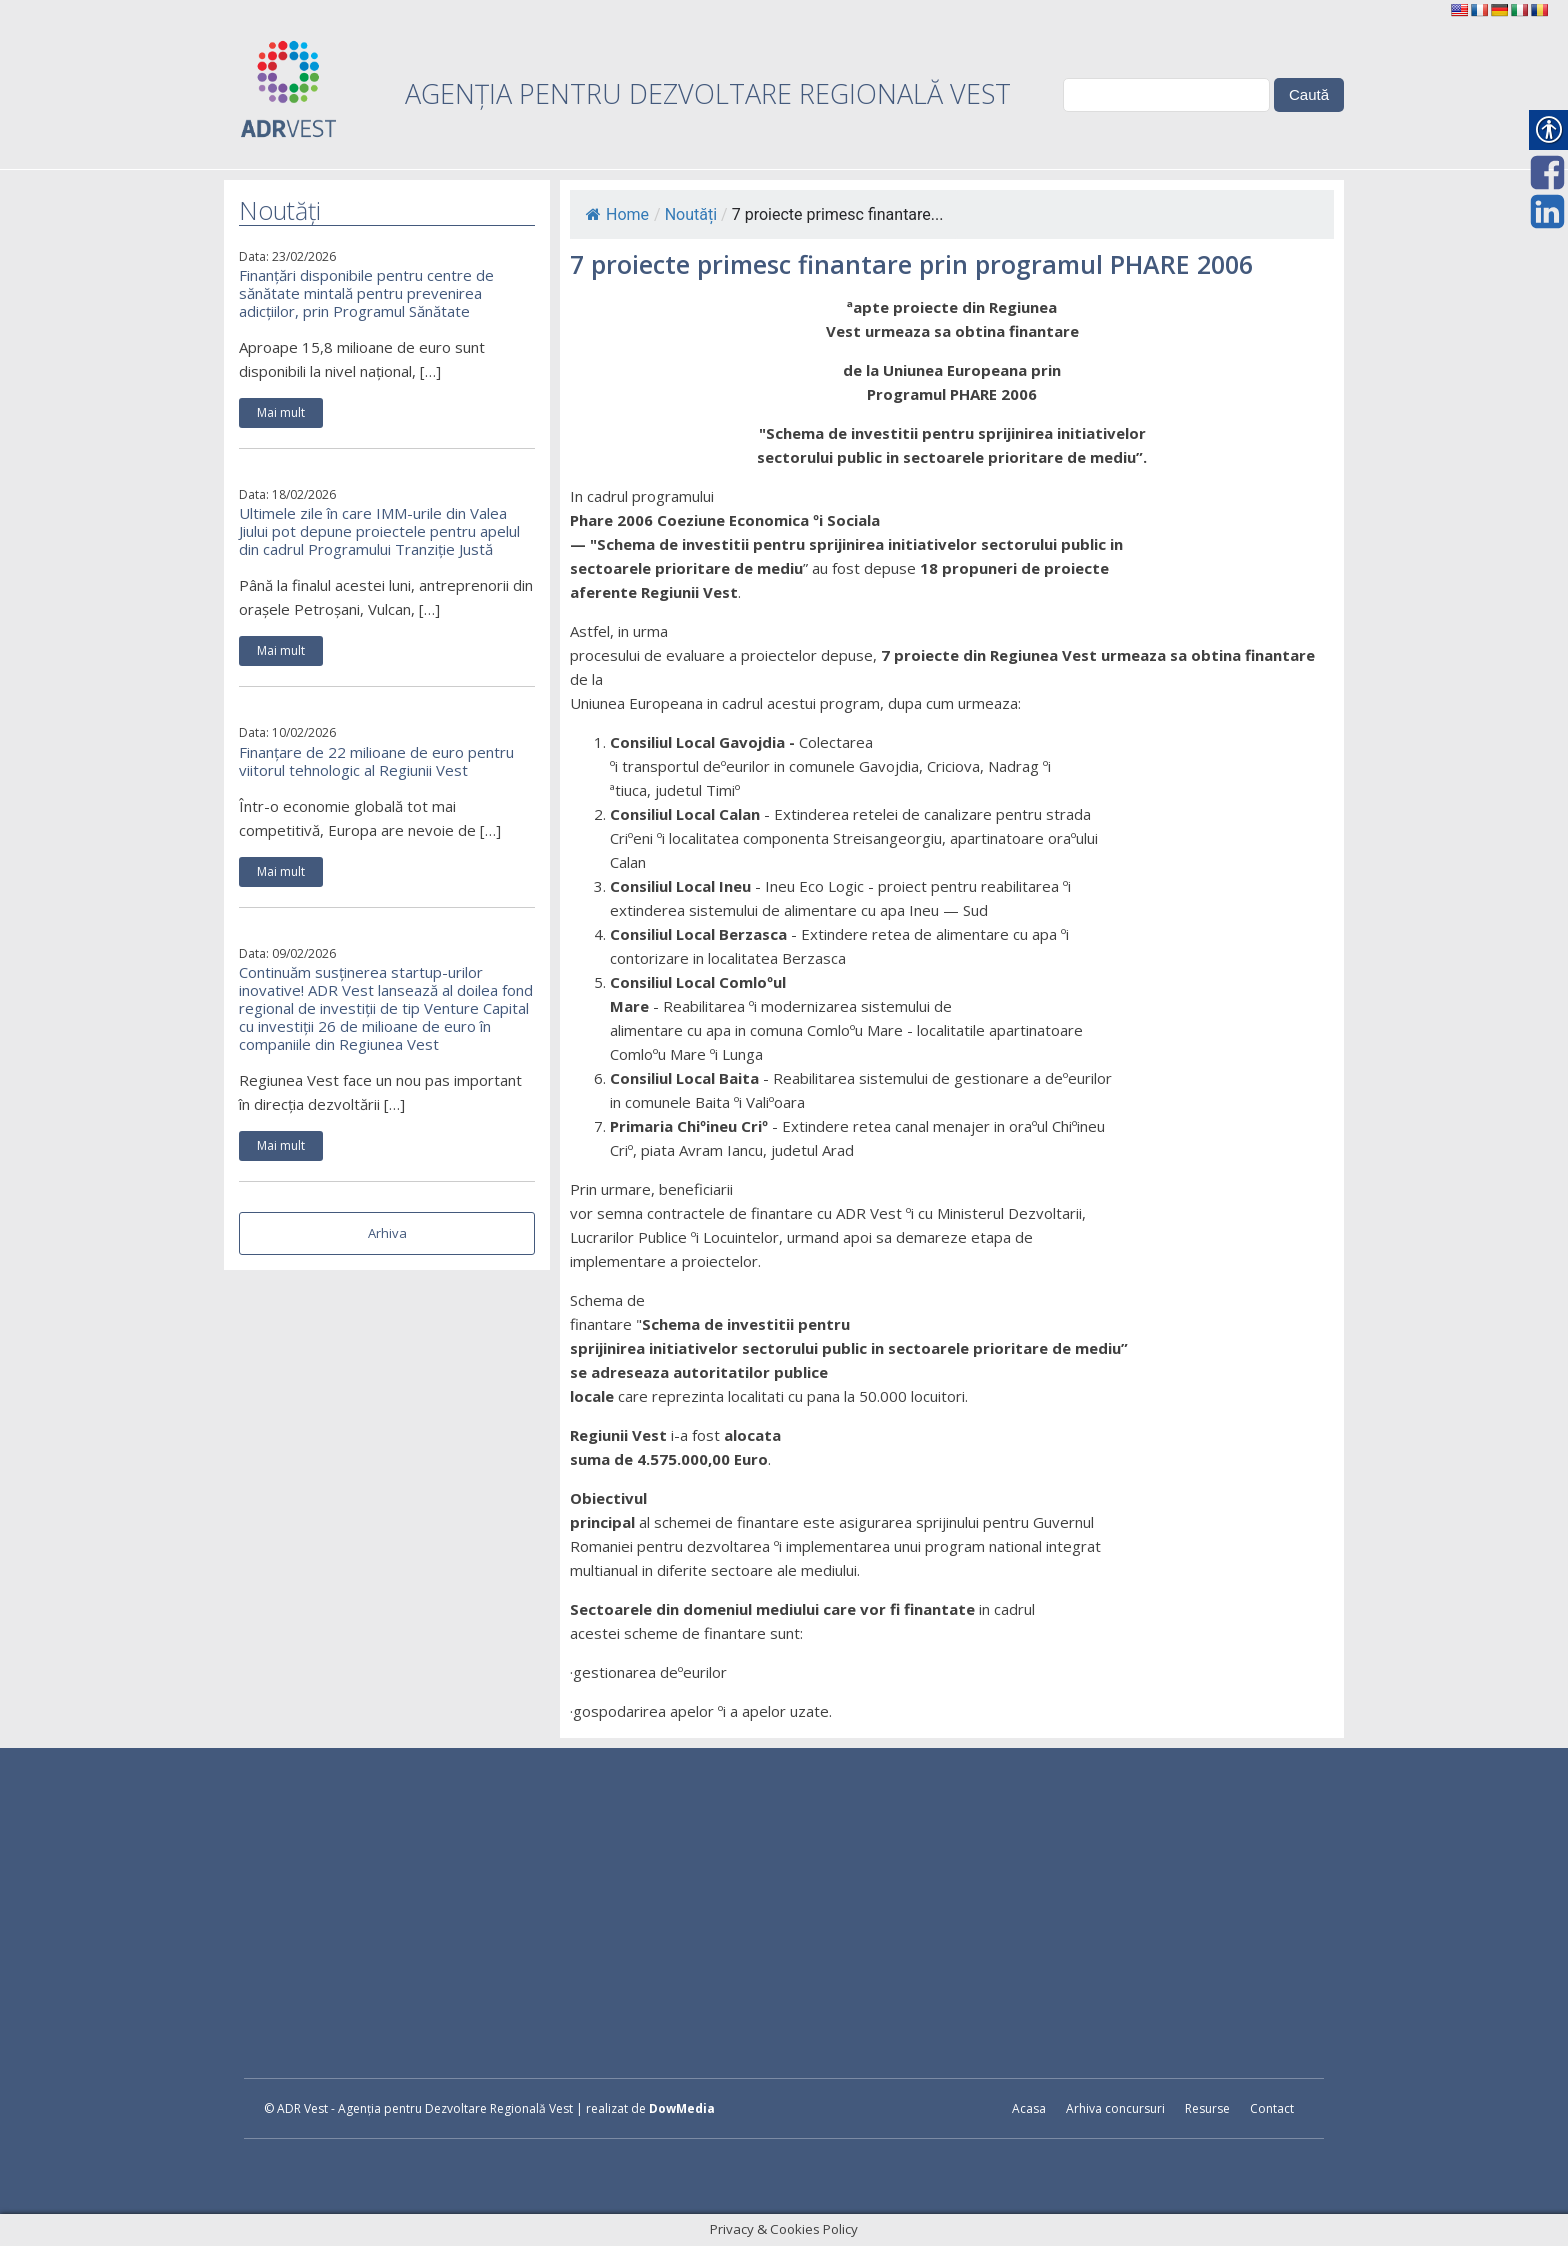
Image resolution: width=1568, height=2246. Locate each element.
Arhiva (387, 1233)
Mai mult (281, 412)
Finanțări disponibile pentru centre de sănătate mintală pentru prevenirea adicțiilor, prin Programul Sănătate (366, 293)
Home (617, 214)
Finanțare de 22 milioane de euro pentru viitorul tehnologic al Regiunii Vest (376, 761)
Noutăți (691, 214)
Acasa (1029, 2108)
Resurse (1207, 2108)
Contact (1272, 2108)
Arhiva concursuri (1115, 2108)
